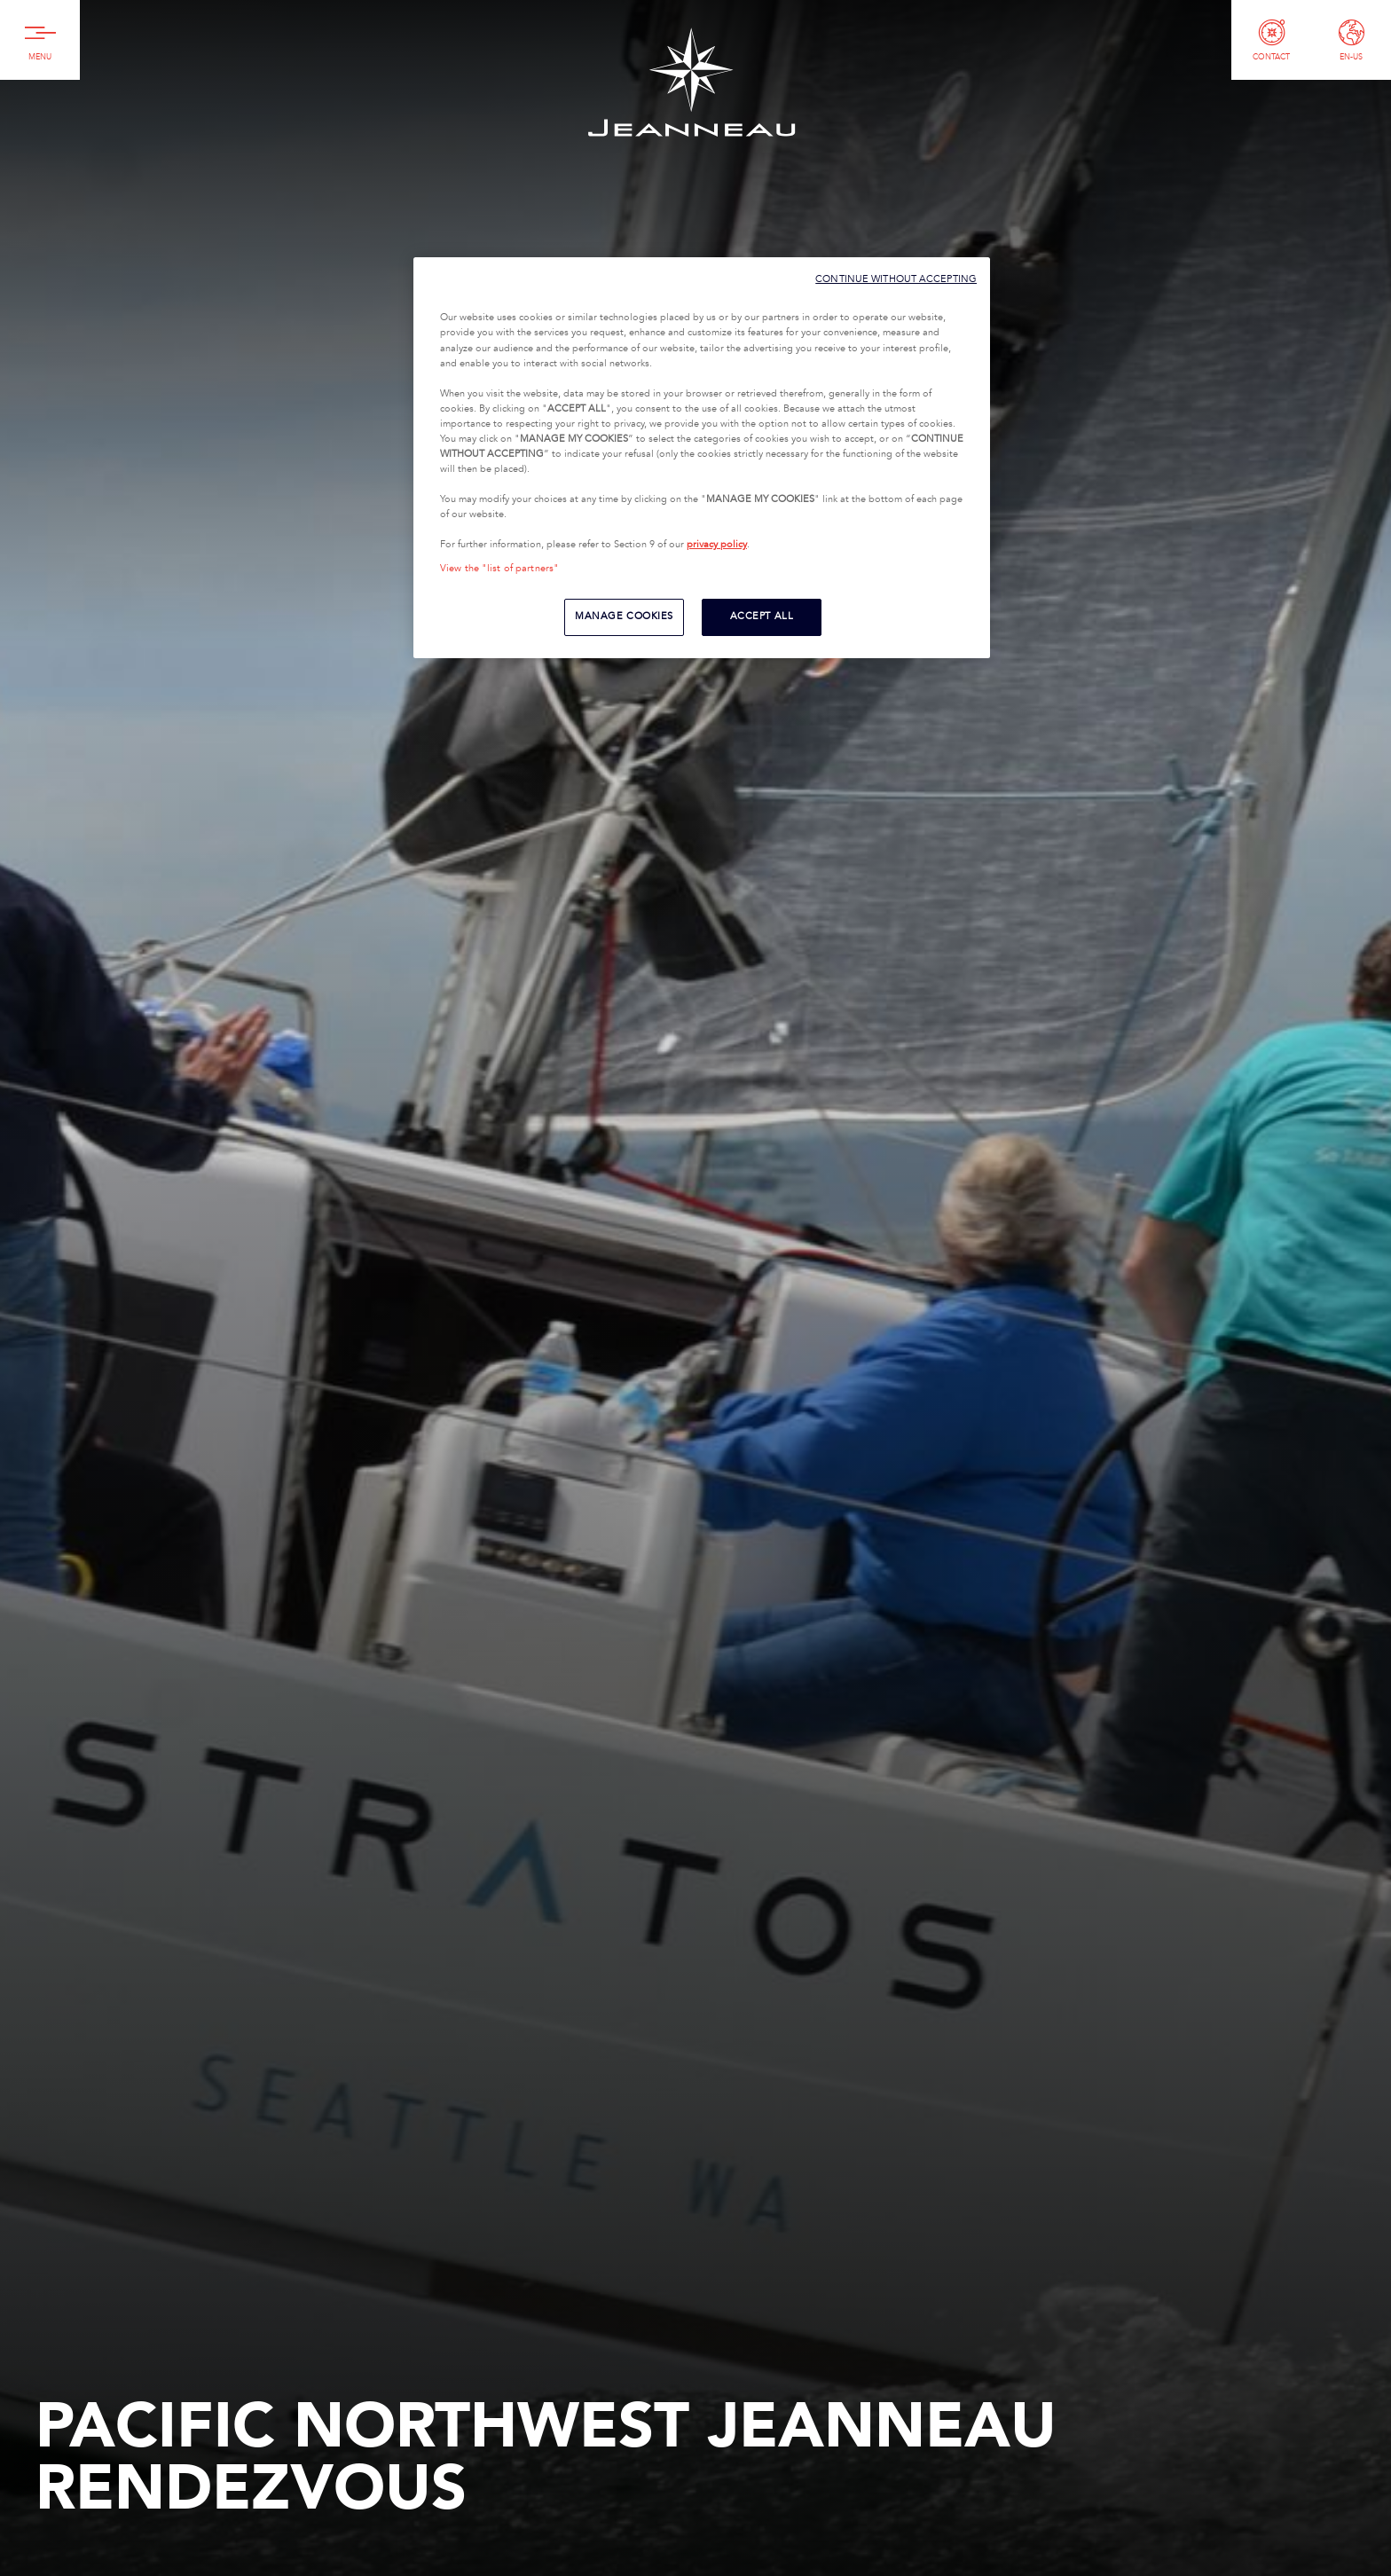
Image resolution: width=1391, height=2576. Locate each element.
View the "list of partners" (499, 568)
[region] (701, 457)
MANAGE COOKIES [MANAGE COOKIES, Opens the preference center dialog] (624, 616)
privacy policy (717, 544)
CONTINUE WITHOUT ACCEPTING (896, 279)
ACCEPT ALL (762, 616)
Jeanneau (691, 82)
